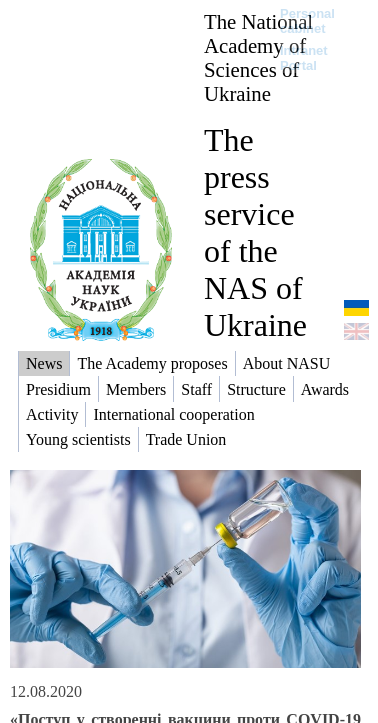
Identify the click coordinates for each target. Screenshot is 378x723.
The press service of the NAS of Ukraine (255, 232)
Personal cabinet (307, 21)
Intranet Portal (304, 58)
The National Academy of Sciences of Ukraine (258, 57)
